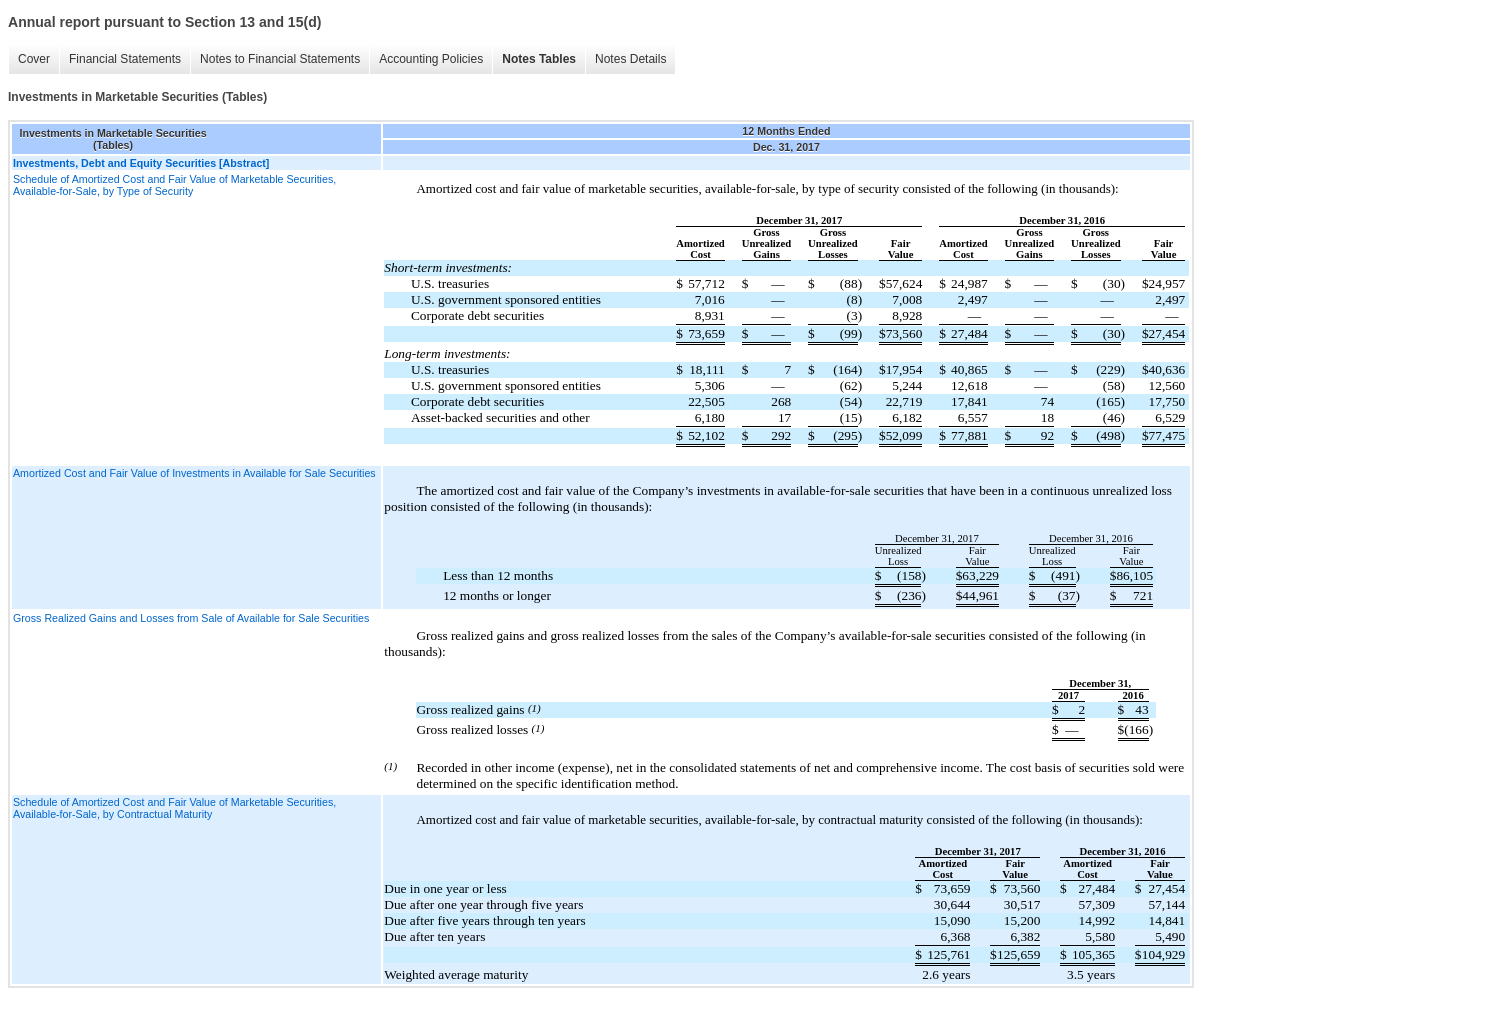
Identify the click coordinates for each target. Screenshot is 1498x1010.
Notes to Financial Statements (280, 59)
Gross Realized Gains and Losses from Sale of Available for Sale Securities (191, 618)
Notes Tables (539, 59)
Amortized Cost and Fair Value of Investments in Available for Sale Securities (194, 473)
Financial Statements (125, 59)
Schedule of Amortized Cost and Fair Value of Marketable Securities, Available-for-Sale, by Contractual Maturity (174, 808)
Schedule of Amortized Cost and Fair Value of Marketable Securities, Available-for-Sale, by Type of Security (174, 185)
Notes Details (630, 59)
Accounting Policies (431, 59)
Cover (34, 59)
